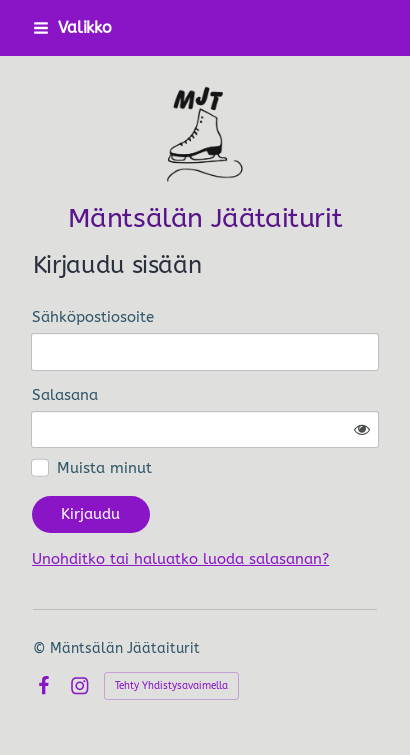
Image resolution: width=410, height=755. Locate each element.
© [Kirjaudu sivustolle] (41, 648)
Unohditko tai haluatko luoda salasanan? (180, 559)
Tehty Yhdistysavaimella (171, 686)
